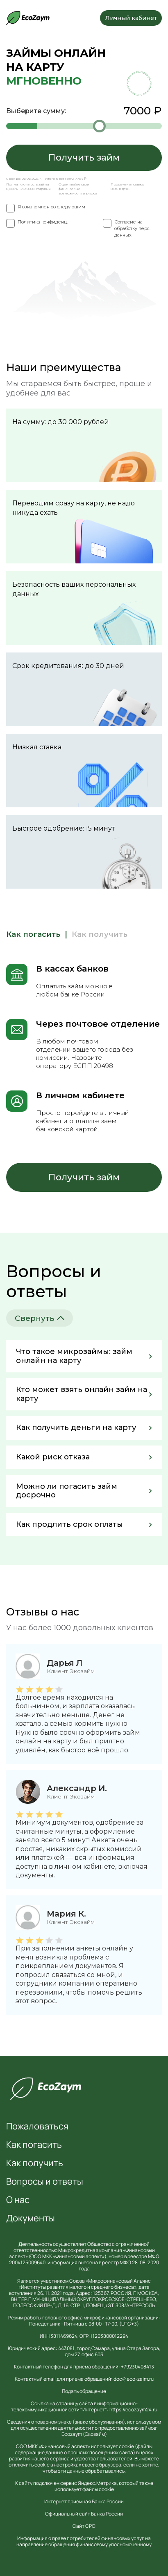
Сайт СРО (84, 2525)
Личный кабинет (131, 18)
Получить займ (84, 157)
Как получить (34, 2163)
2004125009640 (27, 2262)
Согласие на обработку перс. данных (132, 228)
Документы (30, 2218)
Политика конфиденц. (43, 222)
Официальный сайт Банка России (84, 2513)
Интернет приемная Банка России (84, 2501)
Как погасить (34, 2144)
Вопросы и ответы (44, 2181)
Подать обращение (84, 2391)
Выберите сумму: (84, 110)
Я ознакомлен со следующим (51, 207)
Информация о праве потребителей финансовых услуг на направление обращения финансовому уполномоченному (84, 2541)
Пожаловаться (37, 2126)
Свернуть (39, 1318)
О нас (18, 2200)
